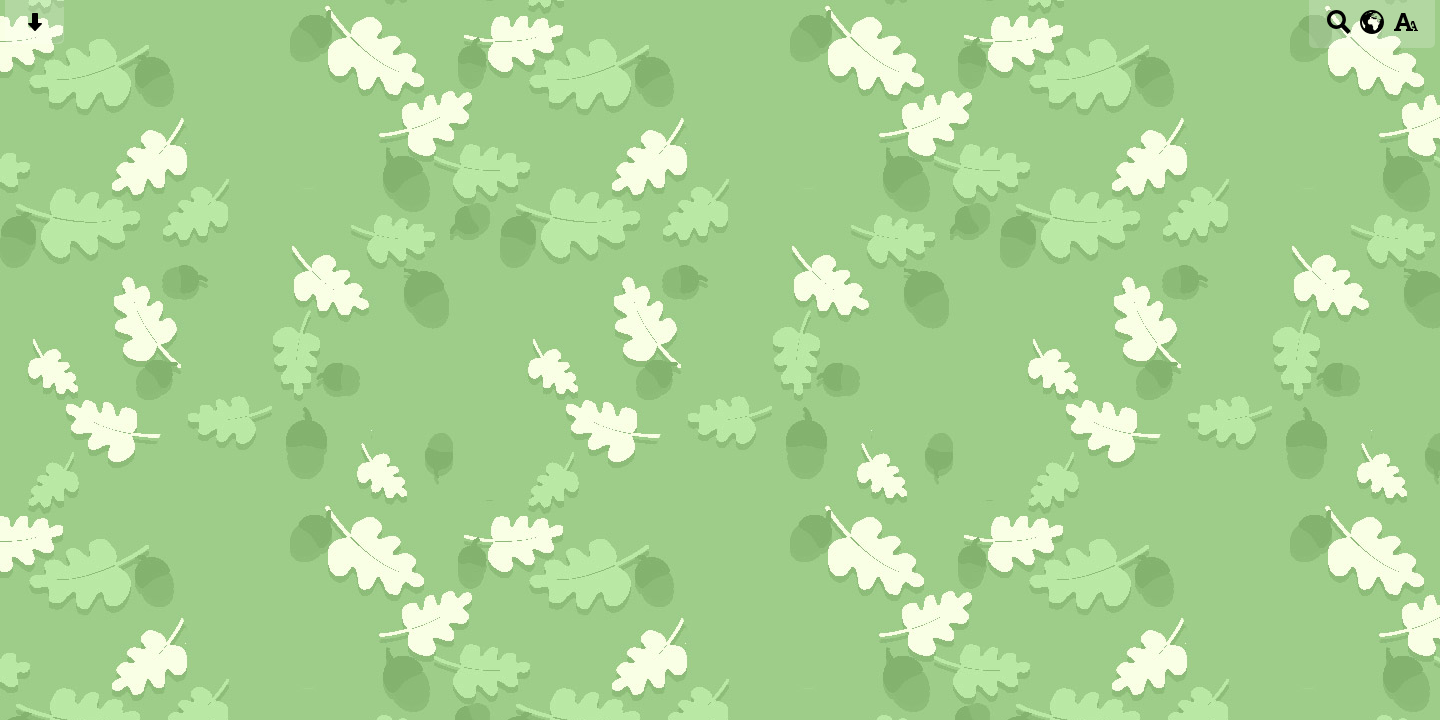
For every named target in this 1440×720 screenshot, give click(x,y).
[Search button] (1338, 28)
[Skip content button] (34, 28)
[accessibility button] (1405, 28)
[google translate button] (1372, 22)
